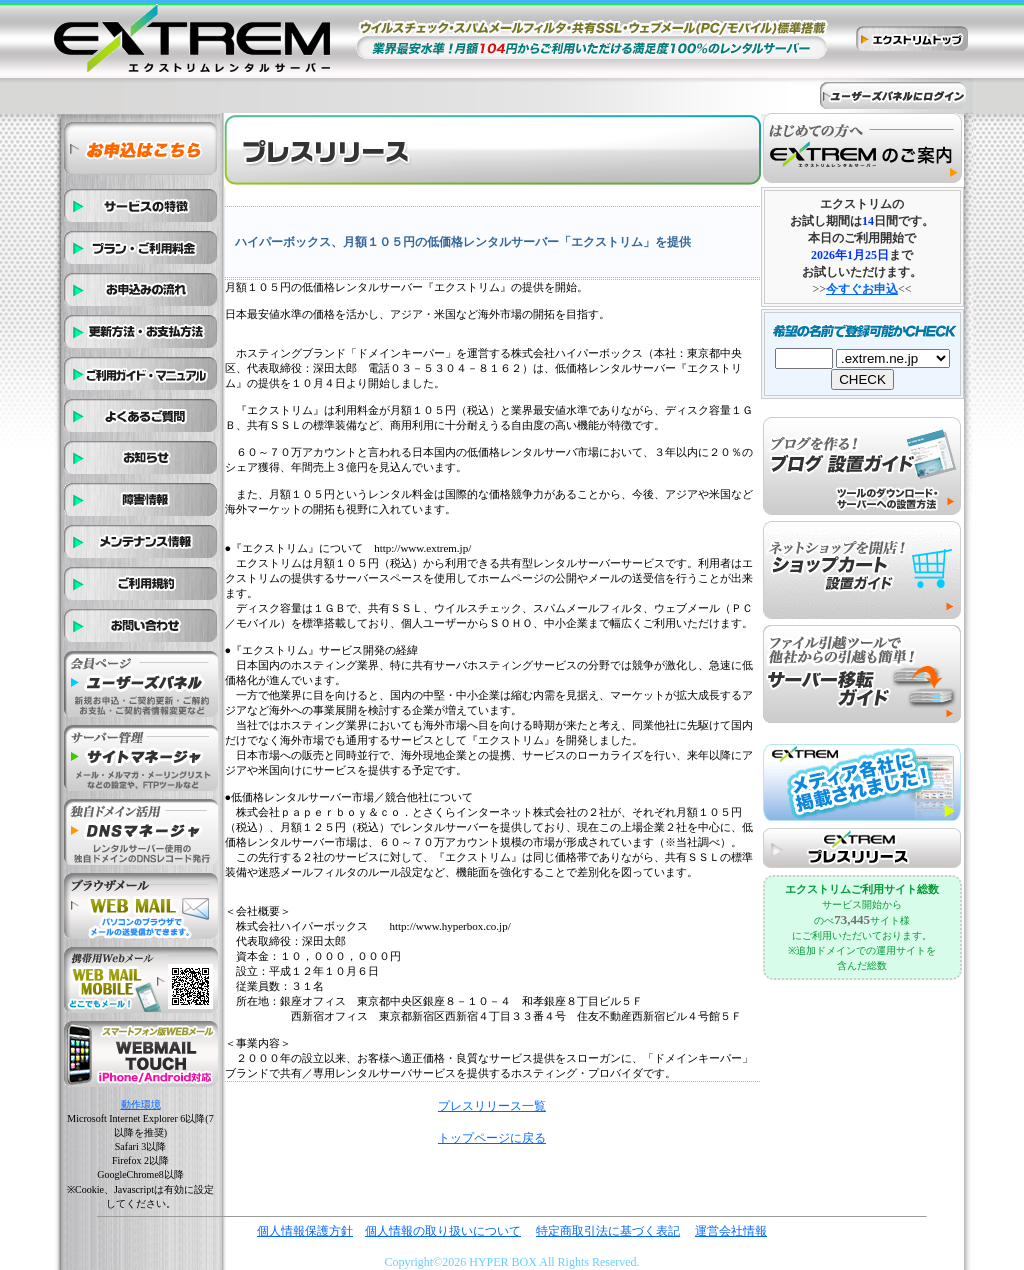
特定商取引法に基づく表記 (608, 1231)
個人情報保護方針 (305, 1231)
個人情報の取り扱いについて (443, 1231)
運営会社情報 (731, 1231)
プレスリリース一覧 (492, 1106)
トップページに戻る (492, 1138)
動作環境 (141, 1104)
